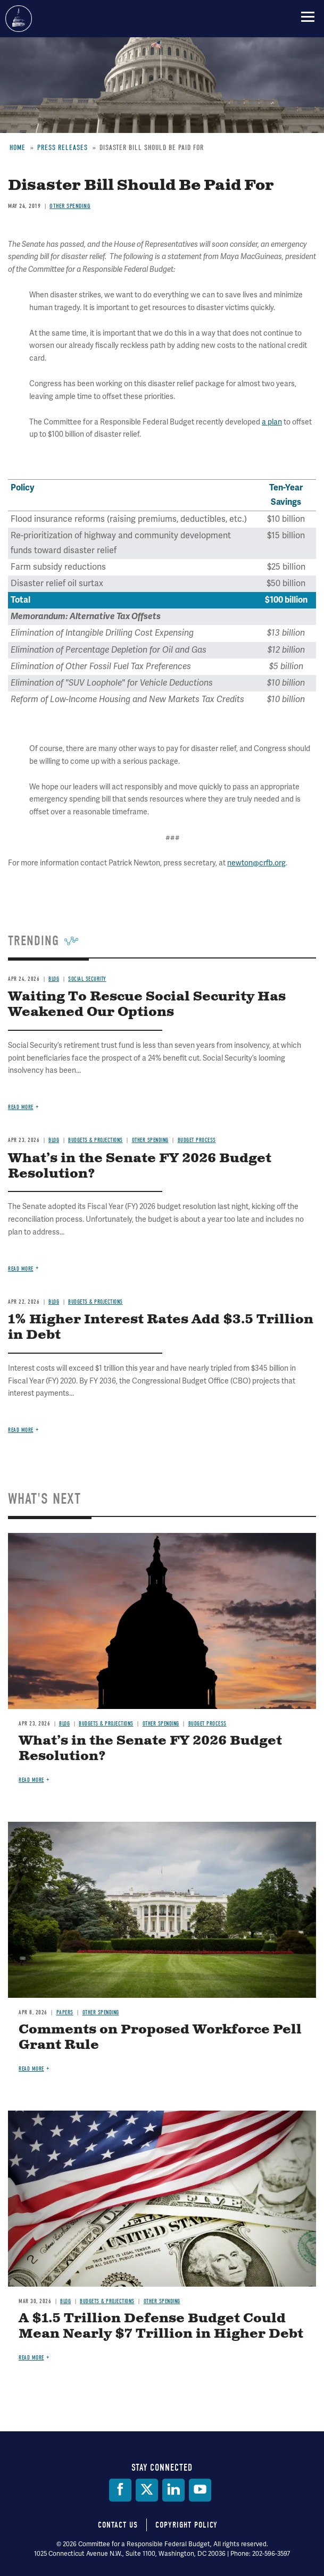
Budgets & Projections (106, 1723)
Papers (64, 2012)
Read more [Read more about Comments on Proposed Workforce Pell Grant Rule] (31, 2068)
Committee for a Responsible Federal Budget (18, 18)
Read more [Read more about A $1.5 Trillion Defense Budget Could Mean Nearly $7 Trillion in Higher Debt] (31, 2357)
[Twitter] (147, 2490)
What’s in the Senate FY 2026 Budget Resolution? (150, 1748)
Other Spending (161, 1723)
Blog (64, 1723)
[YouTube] (200, 2490)
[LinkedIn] (173, 2490)
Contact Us (118, 2525)
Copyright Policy (186, 2525)
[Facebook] (120, 2490)
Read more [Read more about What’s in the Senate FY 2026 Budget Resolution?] (31, 1780)
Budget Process (207, 1723)
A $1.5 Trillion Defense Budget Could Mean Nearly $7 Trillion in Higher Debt (161, 2326)
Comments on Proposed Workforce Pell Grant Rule (160, 2037)
